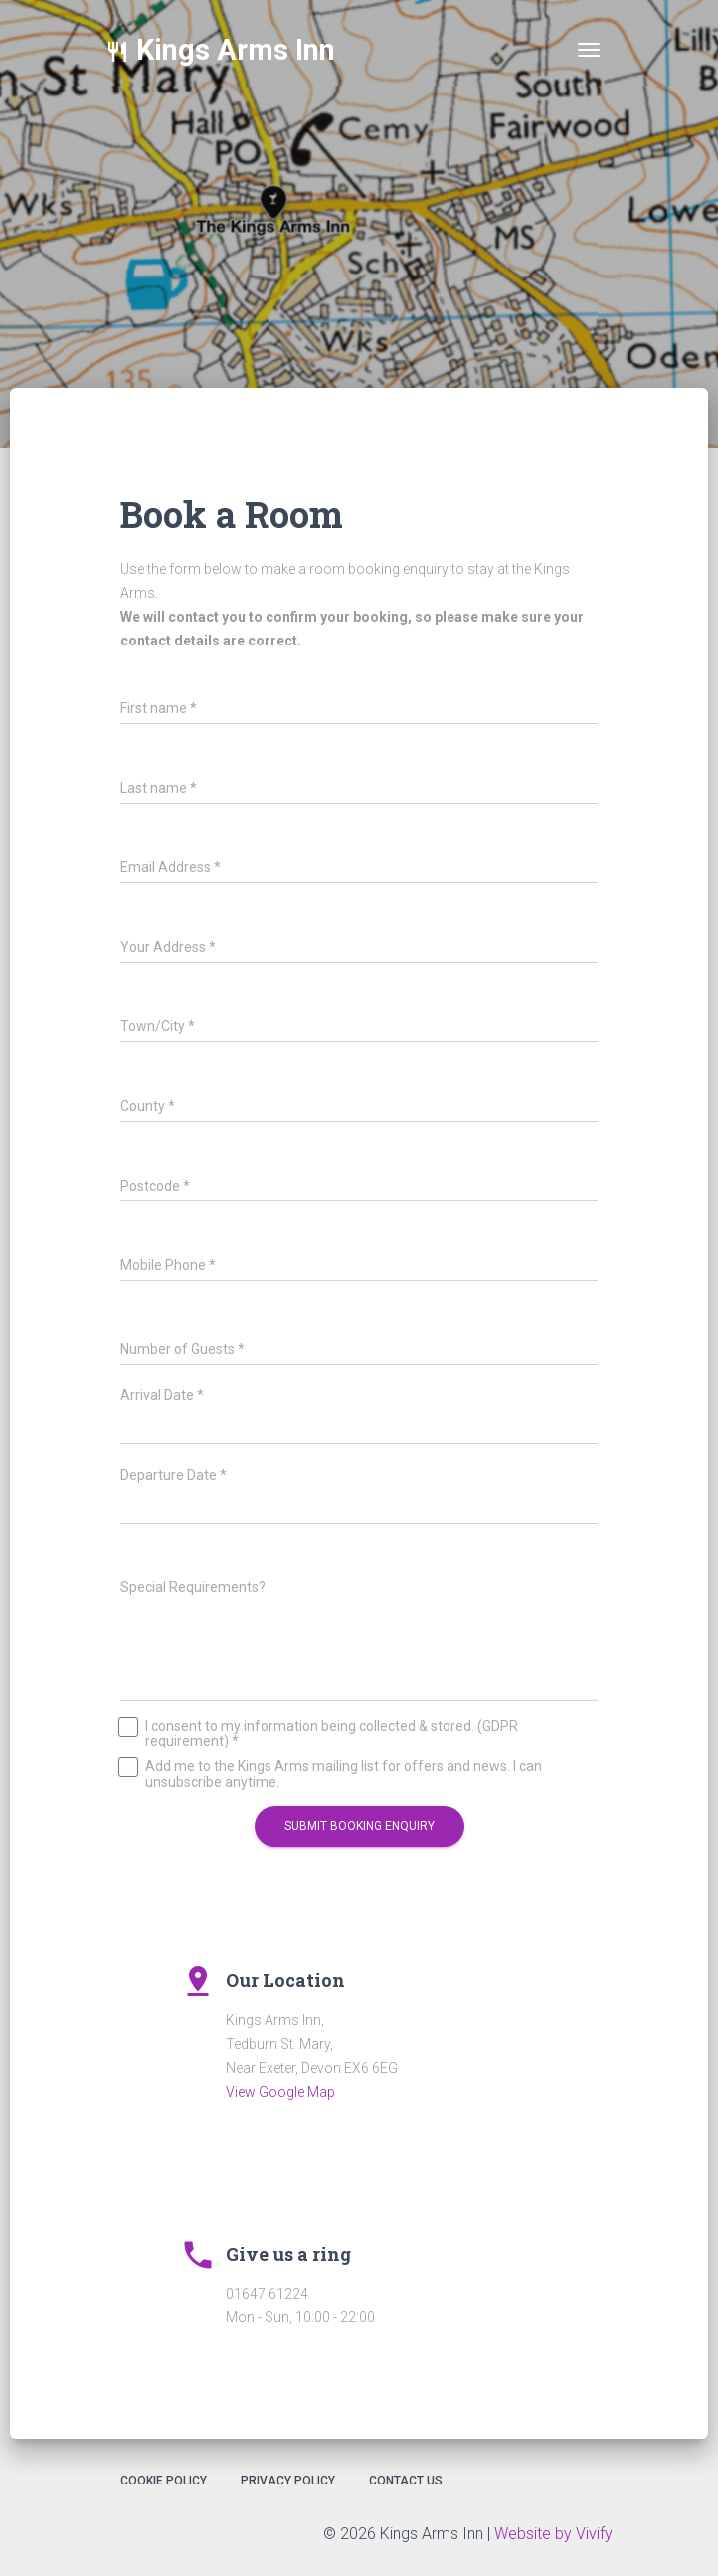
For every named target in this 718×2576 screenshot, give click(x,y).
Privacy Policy (288, 2480)
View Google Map (280, 2092)
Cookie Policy (163, 2480)
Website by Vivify (553, 2533)
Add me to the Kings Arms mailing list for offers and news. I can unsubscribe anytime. (331, 1774)
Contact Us (406, 2480)
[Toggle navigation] (589, 50)
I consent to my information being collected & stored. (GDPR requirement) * (319, 1733)
